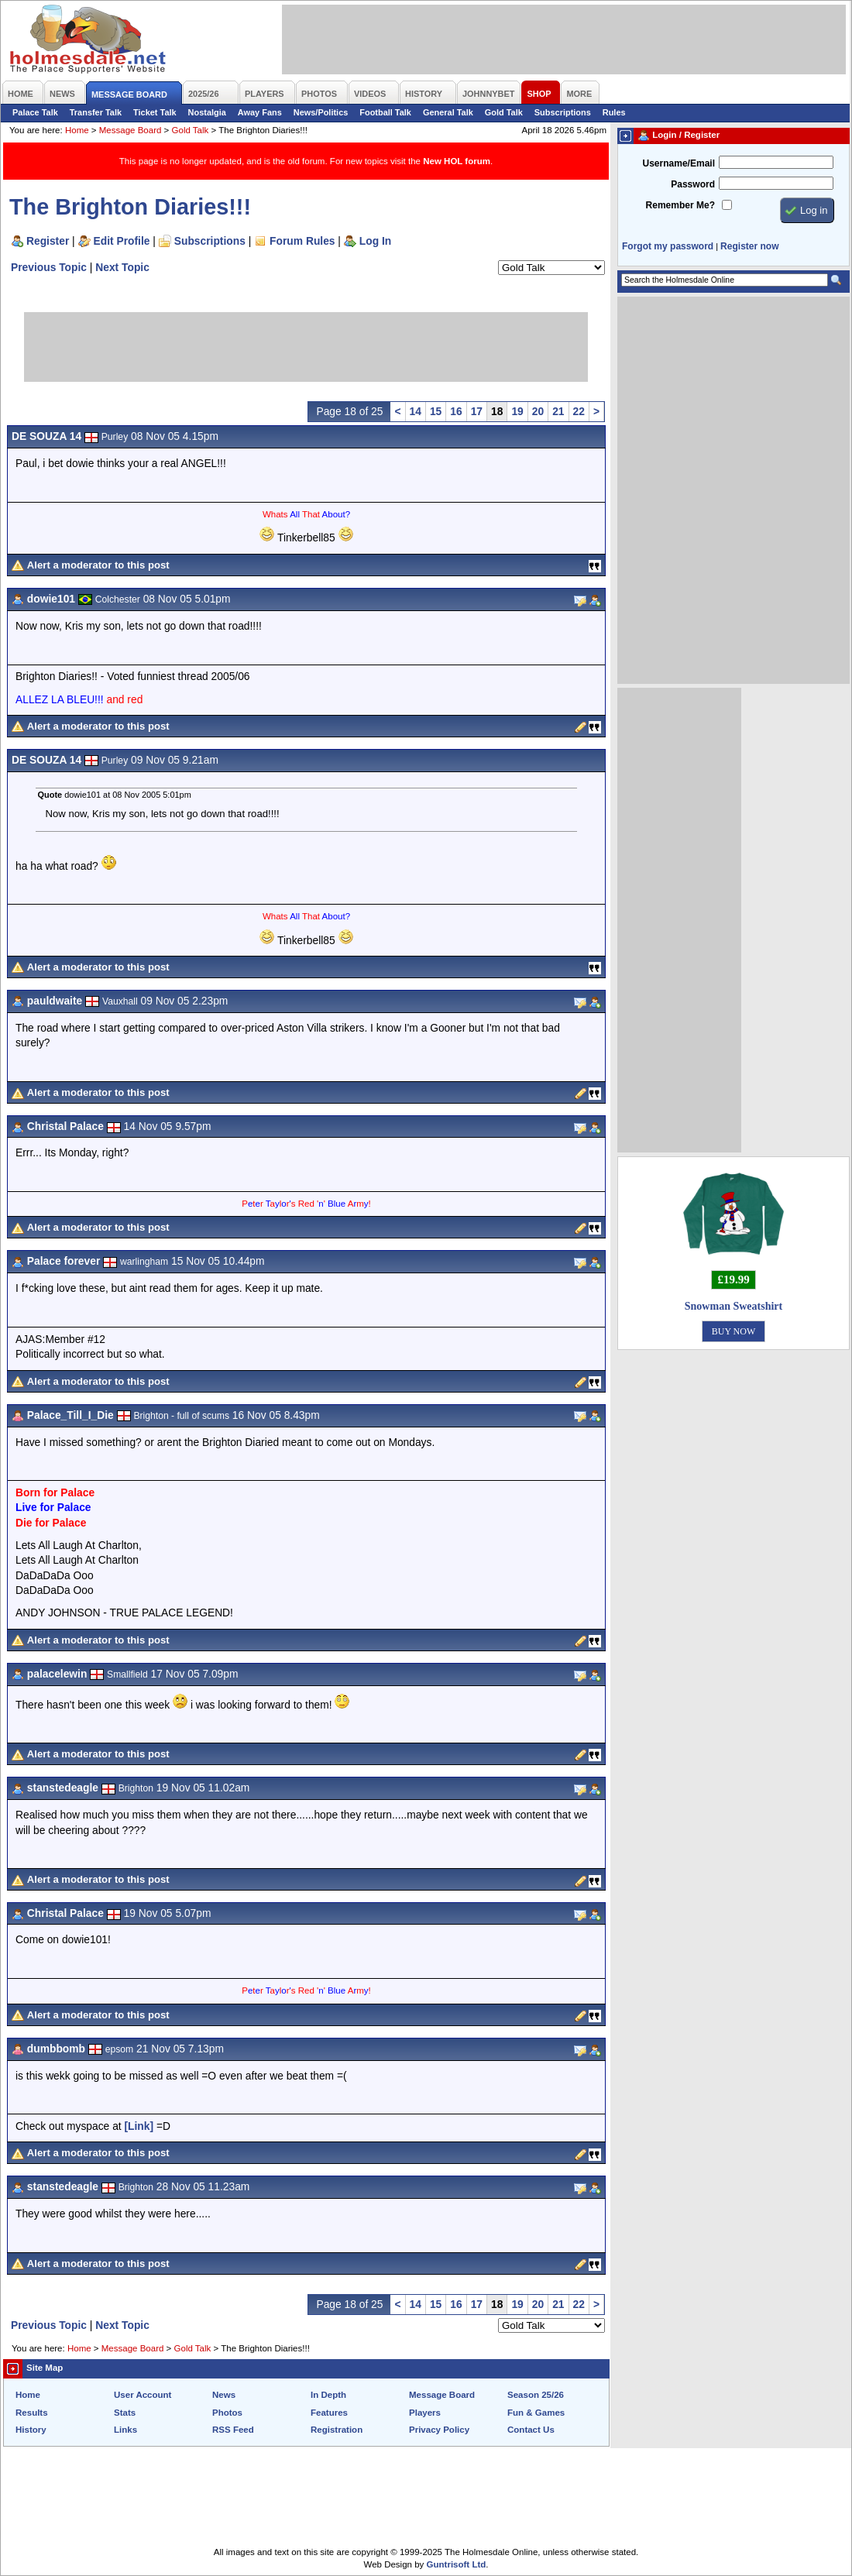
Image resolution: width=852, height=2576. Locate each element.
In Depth (328, 2394)
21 (558, 411)
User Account (142, 2394)
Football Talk (385, 112)
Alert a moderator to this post (98, 565)
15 (435, 411)
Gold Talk (504, 112)
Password (693, 184)
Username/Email (678, 163)
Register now (749, 246)
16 (456, 411)
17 (477, 411)
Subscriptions (562, 112)
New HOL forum (456, 161)
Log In (375, 241)
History (30, 2429)
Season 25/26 (535, 2394)
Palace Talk (35, 112)
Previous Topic (49, 267)
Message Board (130, 130)
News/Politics (321, 112)
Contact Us (531, 2429)
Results (31, 2412)
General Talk (448, 112)
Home (77, 130)
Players (425, 2412)
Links (125, 2429)
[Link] (139, 2126)
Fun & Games (536, 2412)
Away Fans (260, 112)
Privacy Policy (439, 2429)
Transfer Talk (96, 112)
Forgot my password (667, 246)
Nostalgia (207, 112)
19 (517, 411)
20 (538, 411)
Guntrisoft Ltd (456, 2564)
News (223, 2394)
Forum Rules (302, 241)
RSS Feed (233, 2429)
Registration (336, 2429)
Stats (125, 2412)
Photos (227, 2412)
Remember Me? (680, 205)
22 (579, 411)
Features (329, 2412)
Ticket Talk (155, 112)
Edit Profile (122, 241)
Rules (614, 112)
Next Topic (122, 267)
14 (415, 411)
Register (47, 241)
